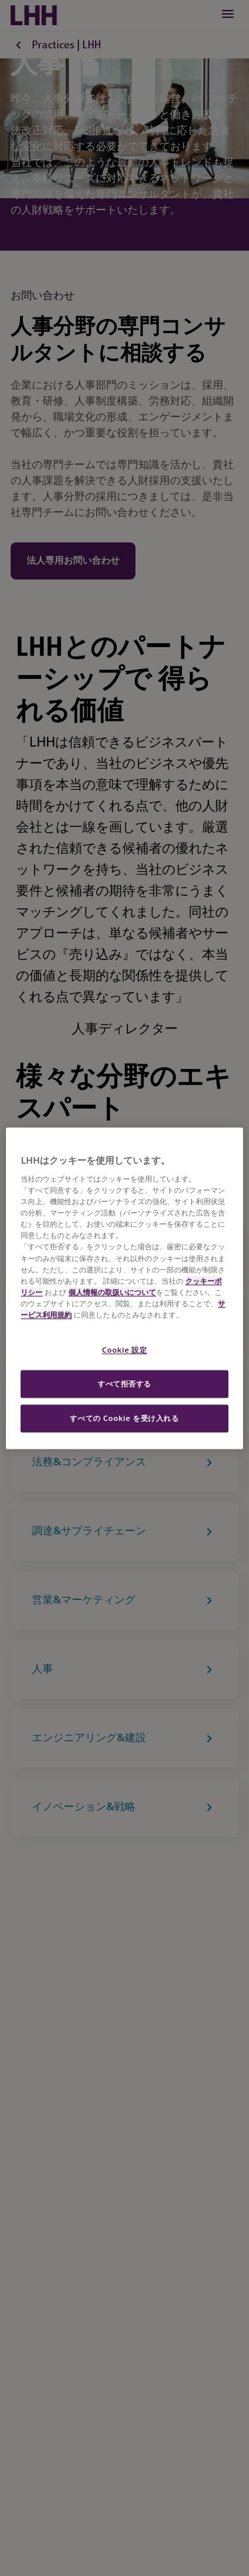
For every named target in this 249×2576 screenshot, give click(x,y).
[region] (124, 1288)
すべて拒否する (124, 1383)
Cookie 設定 (124, 1350)
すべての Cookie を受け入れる (124, 1418)
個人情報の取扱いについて (112, 1292)
